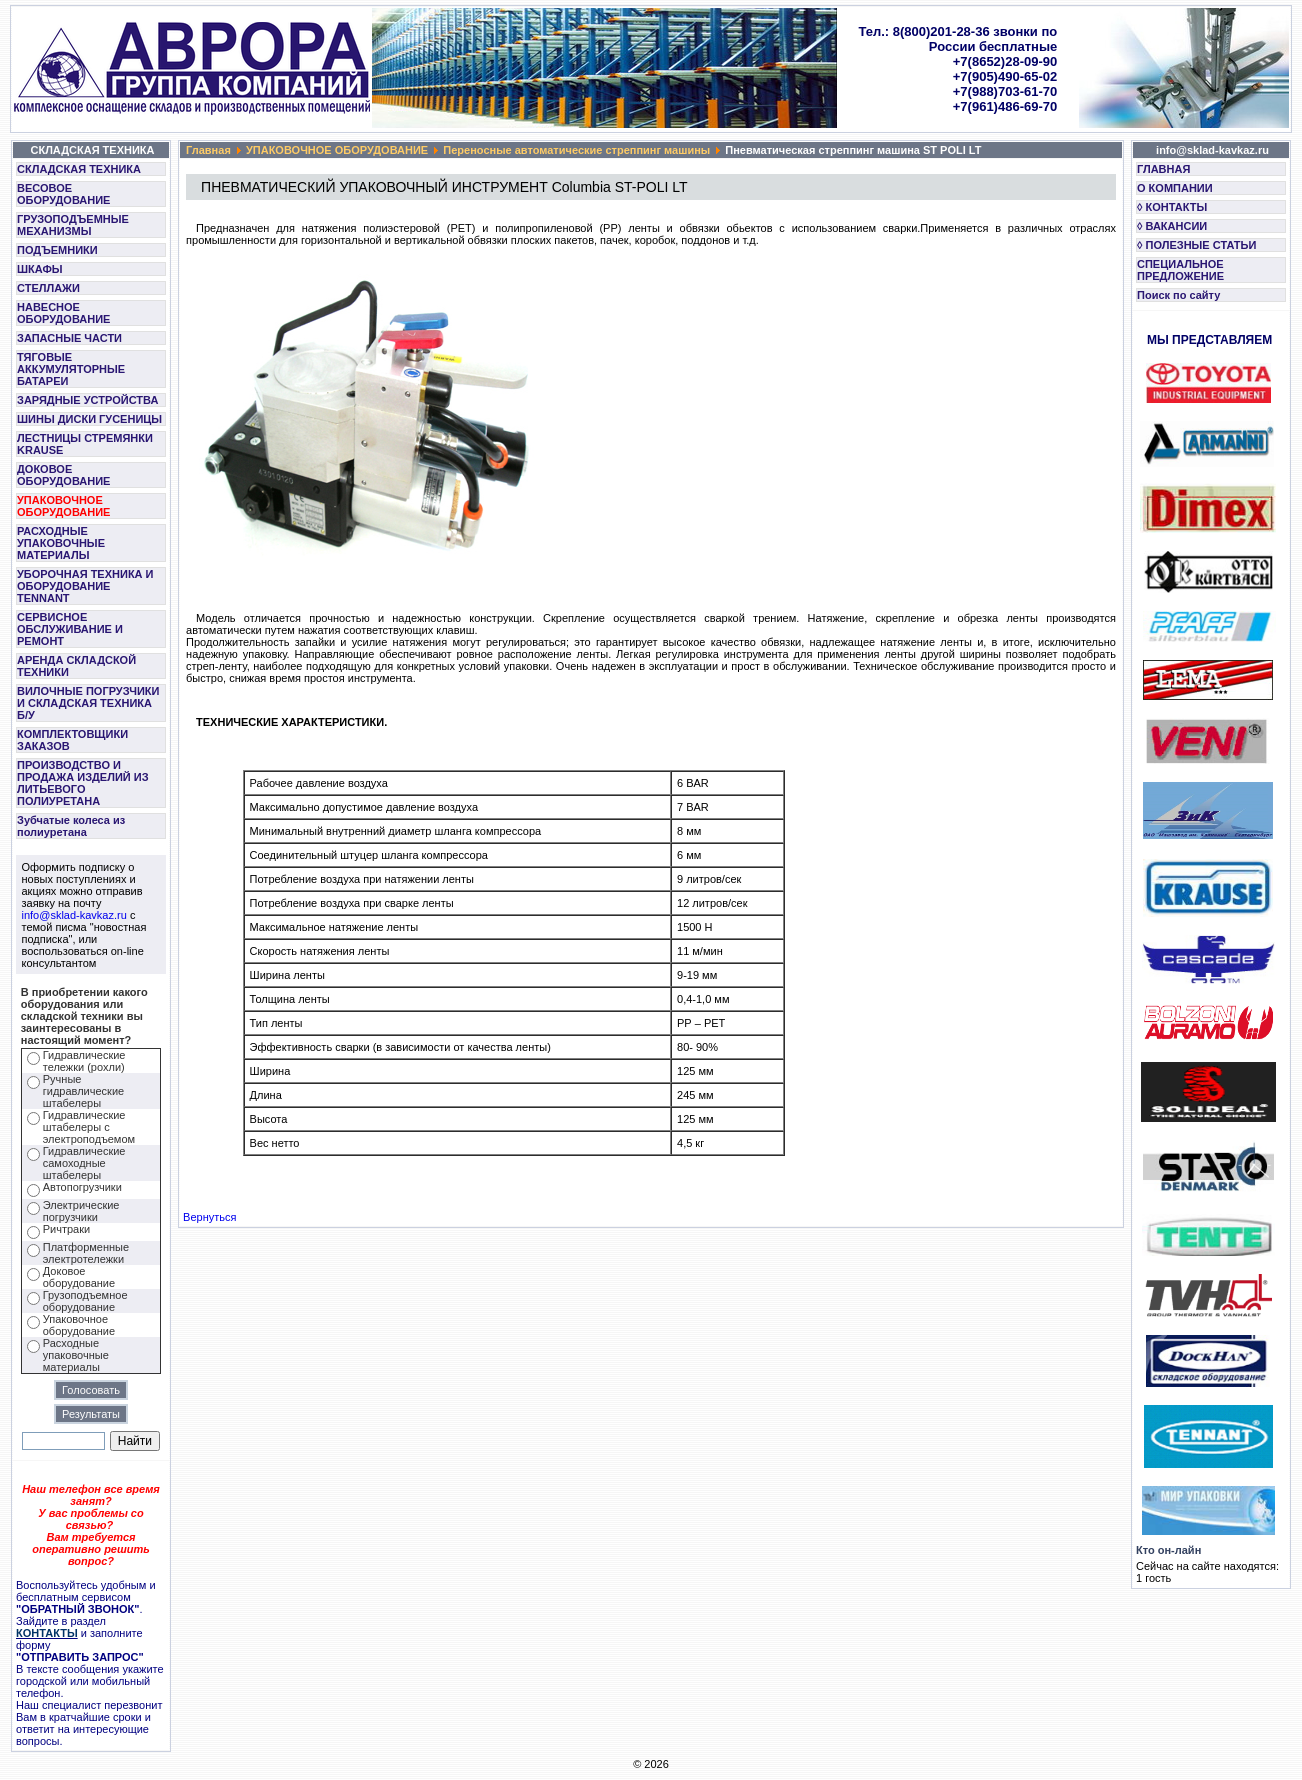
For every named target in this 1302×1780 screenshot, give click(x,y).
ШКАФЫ (40, 269)
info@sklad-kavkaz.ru (74, 915)
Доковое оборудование (79, 1277)
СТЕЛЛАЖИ (48, 288)
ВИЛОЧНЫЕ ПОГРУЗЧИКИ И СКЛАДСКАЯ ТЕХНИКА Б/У (88, 703)
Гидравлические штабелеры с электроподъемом (89, 1127)
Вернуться (209, 1217)
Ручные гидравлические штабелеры (83, 1091)
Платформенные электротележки (86, 1253)
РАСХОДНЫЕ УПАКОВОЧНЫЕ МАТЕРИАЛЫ (61, 543)
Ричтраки (66, 1229)
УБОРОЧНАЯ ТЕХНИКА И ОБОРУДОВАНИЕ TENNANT (85, 586)
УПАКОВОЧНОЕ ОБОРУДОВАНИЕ (63, 506)
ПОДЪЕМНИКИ (57, 250)
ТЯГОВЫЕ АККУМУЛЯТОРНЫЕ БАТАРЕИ (71, 369)
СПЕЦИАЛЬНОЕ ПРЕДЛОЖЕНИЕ (1180, 270)
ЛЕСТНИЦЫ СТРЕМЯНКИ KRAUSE (85, 444)
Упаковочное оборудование (79, 1325)
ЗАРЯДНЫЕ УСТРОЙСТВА (87, 400)
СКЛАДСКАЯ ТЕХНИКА (79, 169)
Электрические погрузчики (81, 1211)
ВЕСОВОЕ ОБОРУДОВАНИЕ (63, 194)
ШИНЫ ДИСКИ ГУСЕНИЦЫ (89, 419)
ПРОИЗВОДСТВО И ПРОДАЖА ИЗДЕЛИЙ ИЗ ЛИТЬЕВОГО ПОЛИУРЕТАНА (83, 783)
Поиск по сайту (1178, 295)
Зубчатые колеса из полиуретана (71, 826)
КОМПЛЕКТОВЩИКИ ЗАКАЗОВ (72, 740)
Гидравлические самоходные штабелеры (84, 1163)
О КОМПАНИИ (1175, 188)
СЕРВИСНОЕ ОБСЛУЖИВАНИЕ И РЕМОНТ (70, 629)
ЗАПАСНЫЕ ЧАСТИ (69, 338)
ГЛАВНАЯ (1163, 169)
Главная (208, 150)
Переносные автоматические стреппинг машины (576, 150)
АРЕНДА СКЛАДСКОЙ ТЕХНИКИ (76, 666)
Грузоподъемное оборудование (85, 1301)
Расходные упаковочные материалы (76, 1355)
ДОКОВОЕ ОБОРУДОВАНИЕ (63, 475)
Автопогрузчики (82, 1187)
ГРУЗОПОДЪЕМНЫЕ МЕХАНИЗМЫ (73, 225)
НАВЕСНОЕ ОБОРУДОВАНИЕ (63, 313)
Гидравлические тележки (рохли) (84, 1061)
